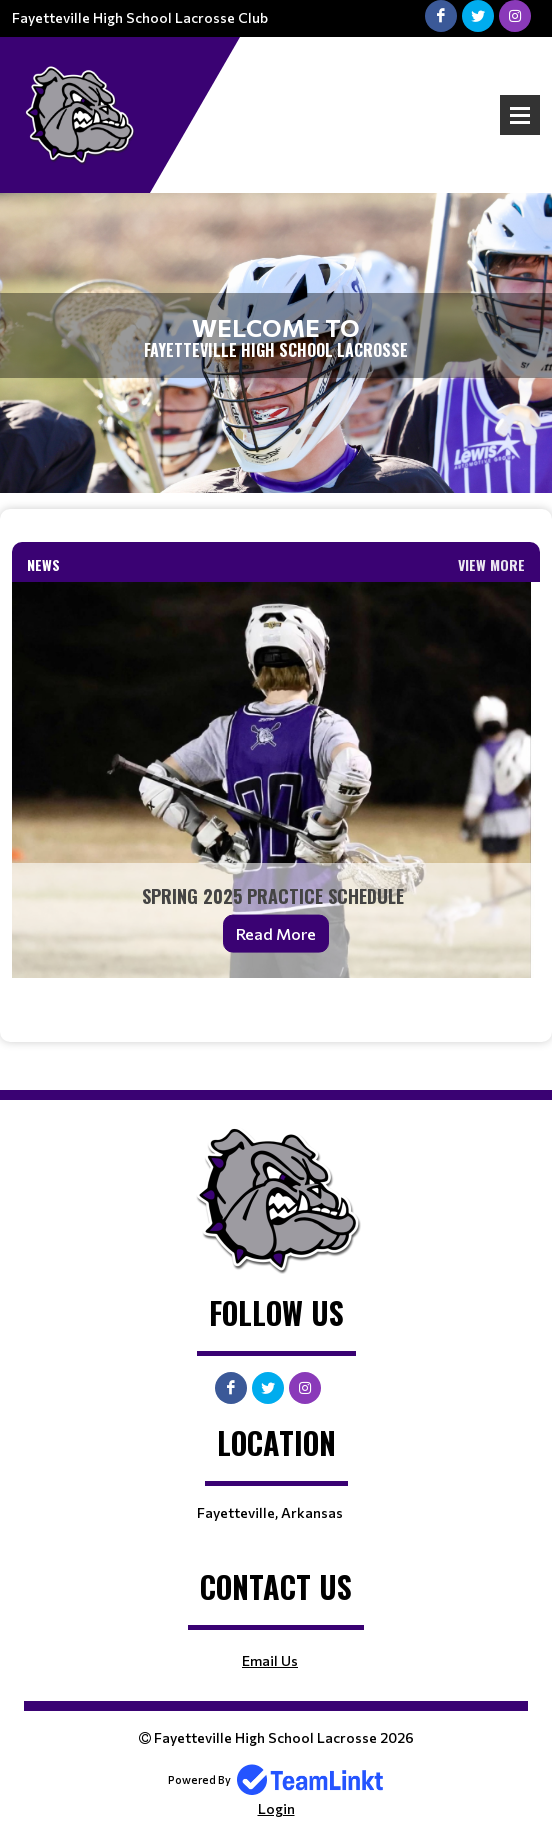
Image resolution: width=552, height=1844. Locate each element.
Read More (276, 933)
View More (491, 564)
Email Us (270, 1660)
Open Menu (520, 115)
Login (276, 1808)
